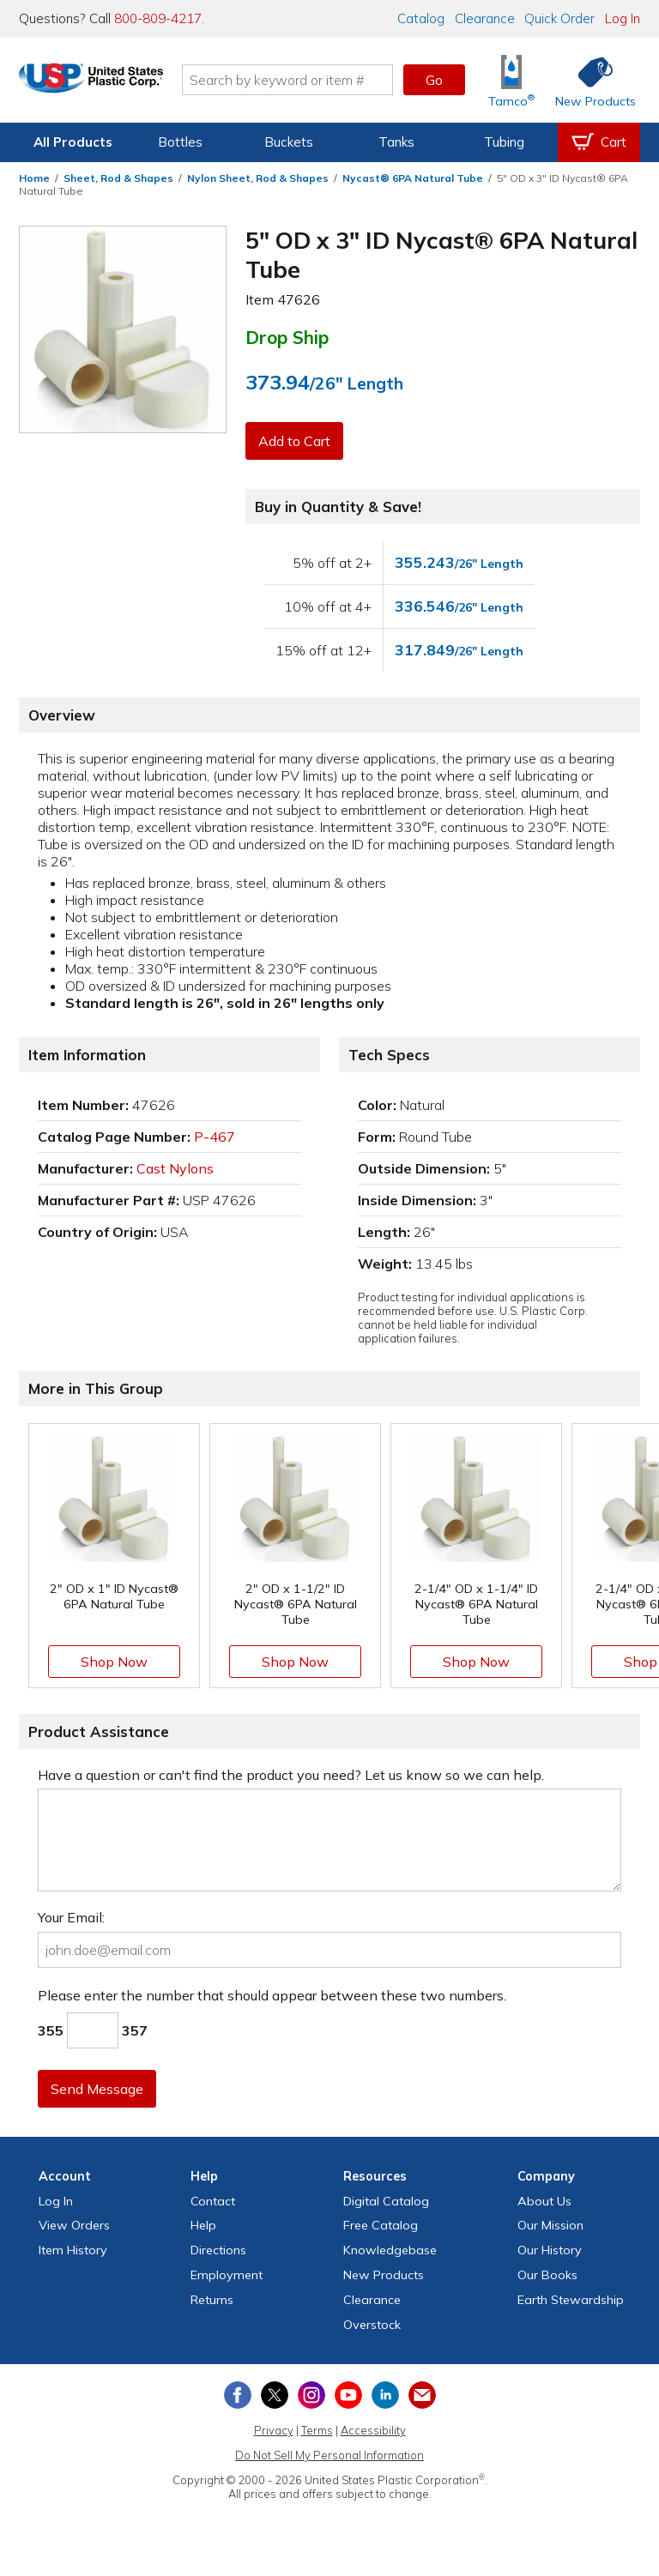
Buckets (288, 142)
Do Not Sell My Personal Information (329, 2455)
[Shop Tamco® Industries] (511, 80)
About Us (544, 2201)
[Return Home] (120, 83)
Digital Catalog (386, 2201)
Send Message (98, 2088)
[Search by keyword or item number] (316, 79)
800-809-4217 (158, 18)
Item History (73, 2250)
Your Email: (71, 1917)
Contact (212, 2201)
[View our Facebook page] (238, 2395)
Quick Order (559, 18)
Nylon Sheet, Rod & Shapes (258, 178)
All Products (72, 142)
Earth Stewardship (570, 2300)
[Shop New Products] (589, 80)
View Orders (74, 2225)
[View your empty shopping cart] (599, 142)
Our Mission (550, 2225)
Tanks (396, 142)
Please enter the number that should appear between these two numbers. (272, 1995)
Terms (317, 2430)
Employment (226, 2275)
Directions (218, 2250)
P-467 (214, 1136)
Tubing (504, 142)
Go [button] (434, 79)
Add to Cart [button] (296, 440)
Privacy (273, 2430)
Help (203, 2225)
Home (34, 178)
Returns (211, 2300)
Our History (549, 2250)
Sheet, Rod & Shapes (118, 178)
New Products (383, 2275)
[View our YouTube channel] (348, 2395)
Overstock (372, 2324)
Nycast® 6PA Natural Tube (412, 178)
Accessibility (373, 2430)
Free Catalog (380, 2225)
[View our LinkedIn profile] (385, 2395)
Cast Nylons (175, 1168)
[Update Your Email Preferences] (422, 2395)
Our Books (547, 2275)
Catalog (420, 18)
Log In (622, 18)
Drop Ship (287, 337)
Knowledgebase (390, 2250)
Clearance (485, 18)
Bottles (180, 142)
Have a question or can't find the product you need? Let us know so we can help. (291, 1774)
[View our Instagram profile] (311, 2395)
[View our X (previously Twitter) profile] (274, 2395)
